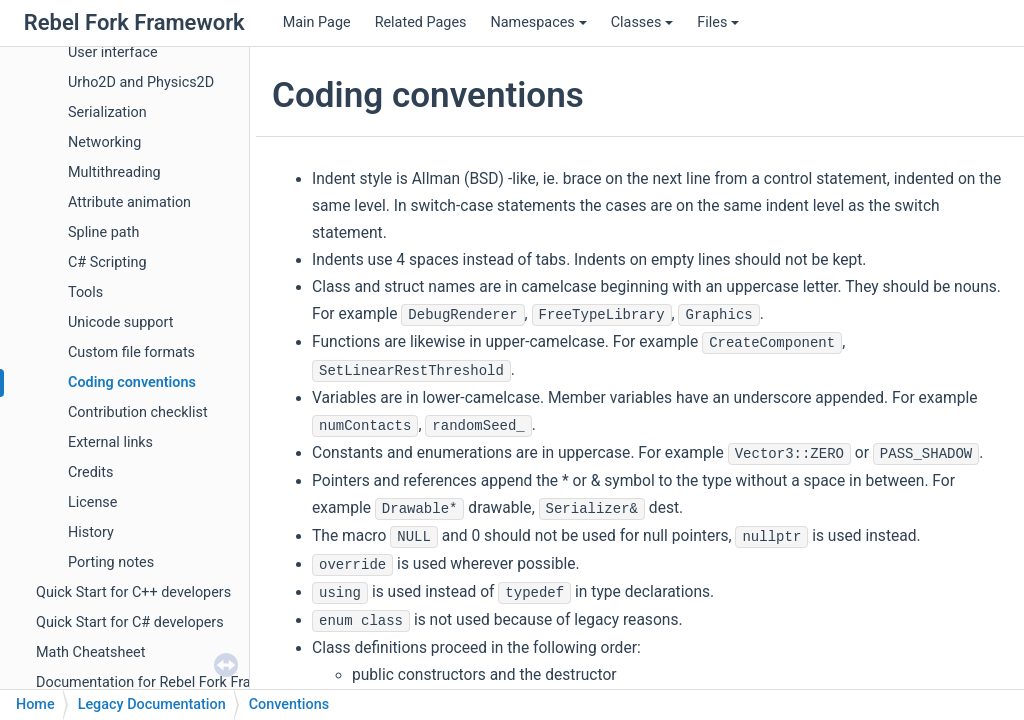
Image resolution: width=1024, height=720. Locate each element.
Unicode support (121, 322)
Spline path (103, 232)
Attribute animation (129, 202)
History (91, 532)
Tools (85, 292)
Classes (642, 22)
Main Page (317, 22)
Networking (104, 142)
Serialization (107, 112)
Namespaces (538, 22)
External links (110, 442)
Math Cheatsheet (90, 652)
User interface (113, 52)
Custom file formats (131, 352)
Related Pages (421, 22)
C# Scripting (107, 262)
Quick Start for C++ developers (133, 592)
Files (718, 22)
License (92, 502)
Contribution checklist (138, 412)
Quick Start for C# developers (130, 622)
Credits (91, 472)
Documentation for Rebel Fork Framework (169, 682)
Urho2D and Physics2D (141, 82)
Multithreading (114, 172)
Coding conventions (132, 382)
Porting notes (111, 562)
